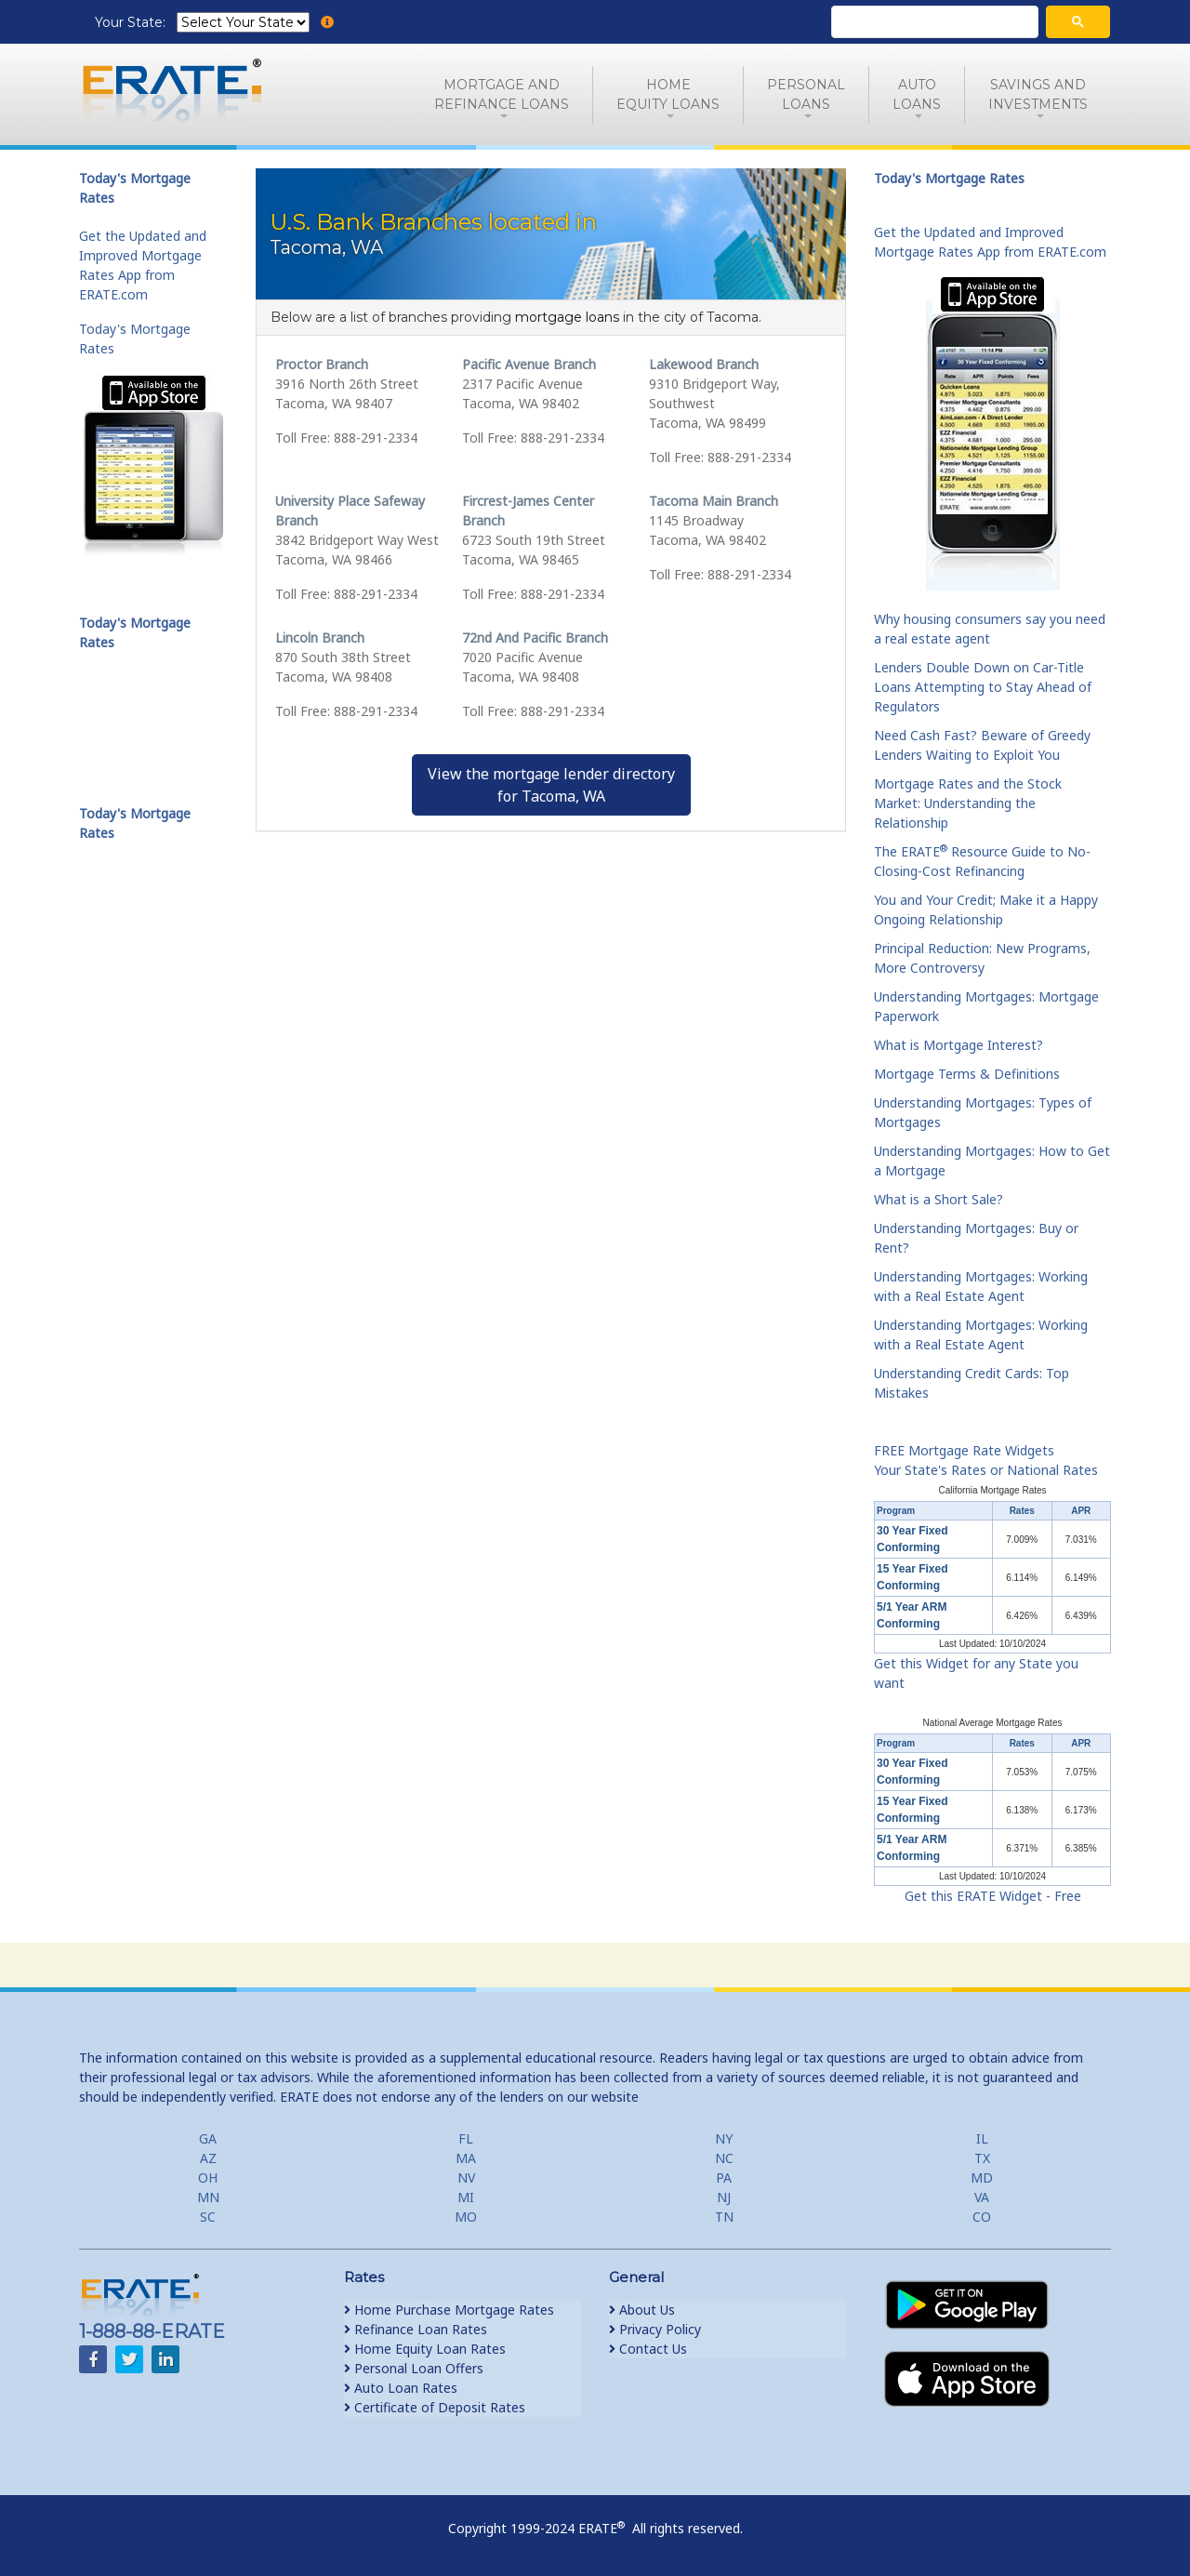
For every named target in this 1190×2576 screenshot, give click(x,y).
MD (982, 2177)
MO (466, 2216)
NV (466, 2177)
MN (208, 2197)
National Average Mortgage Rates (993, 1723)
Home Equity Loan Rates (425, 2348)
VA (981, 2197)
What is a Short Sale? (938, 1199)
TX (982, 2158)
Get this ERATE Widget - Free (993, 1896)
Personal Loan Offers (413, 2368)
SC (208, 2216)
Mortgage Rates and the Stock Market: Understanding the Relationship (968, 803)
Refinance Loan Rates (415, 2329)
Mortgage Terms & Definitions (967, 1073)
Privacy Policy (655, 2329)
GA (208, 2138)
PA (724, 2177)
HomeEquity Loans (668, 94)
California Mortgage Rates (992, 1490)
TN (724, 2216)
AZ (208, 2158)
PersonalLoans (806, 94)
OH (208, 2177)
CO (981, 2216)
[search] (932, 22)
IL (982, 2138)
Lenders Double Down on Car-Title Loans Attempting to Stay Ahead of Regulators (982, 686)
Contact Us (648, 2348)
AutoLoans (916, 94)
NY (724, 2138)
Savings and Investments (1038, 94)
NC (724, 2158)
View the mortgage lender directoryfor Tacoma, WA (551, 785)
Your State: (132, 22)
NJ (724, 2197)
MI (465, 2197)
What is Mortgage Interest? (958, 1045)
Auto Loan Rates (400, 2388)
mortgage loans (567, 317)
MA (466, 2158)
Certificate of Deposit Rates (434, 2407)
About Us (642, 2309)
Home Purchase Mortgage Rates (449, 2309)
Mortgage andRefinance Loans (501, 94)
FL (465, 2138)
